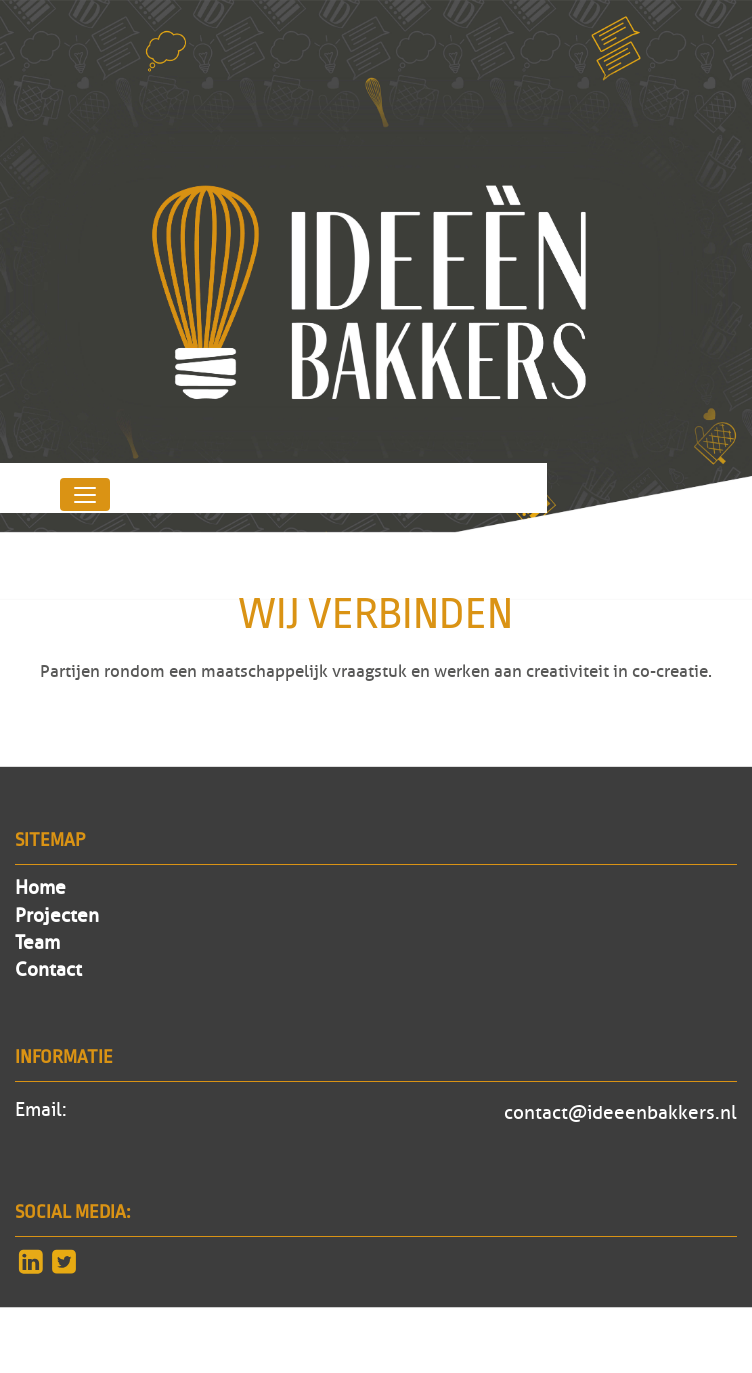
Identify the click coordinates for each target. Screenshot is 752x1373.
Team (37, 943)
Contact (48, 970)
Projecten (57, 916)
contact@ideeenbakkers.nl (620, 1113)
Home (40, 888)
